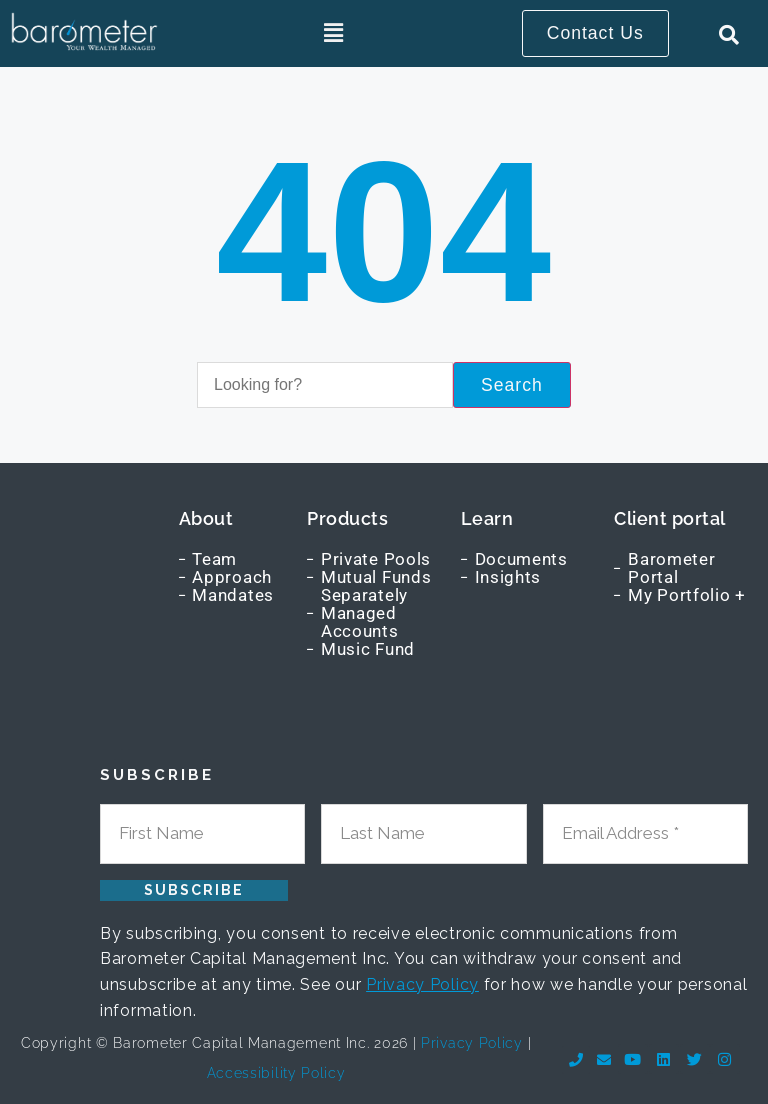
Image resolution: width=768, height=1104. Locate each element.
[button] (334, 34)
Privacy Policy (422, 984)
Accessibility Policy (276, 1073)
